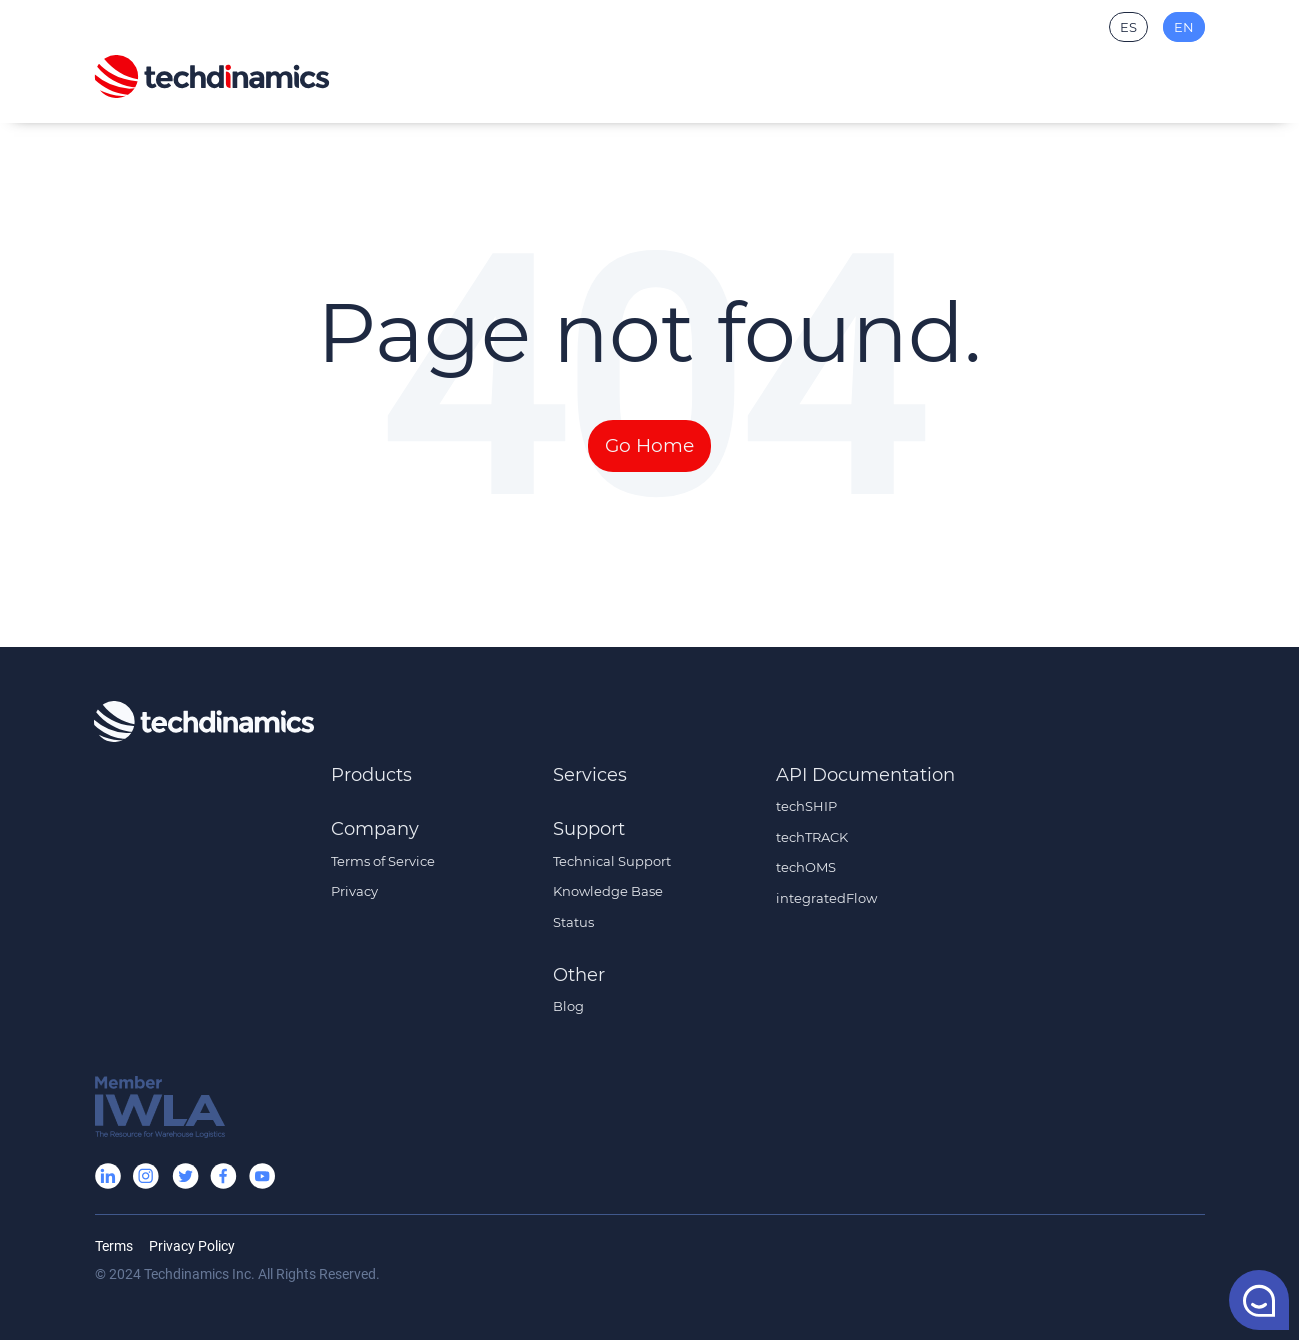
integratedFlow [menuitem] (826, 898)
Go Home (649, 445)
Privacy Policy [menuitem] (192, 1246)
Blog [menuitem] (568, 1006)
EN (1184, 27)
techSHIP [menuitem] (806, 806)
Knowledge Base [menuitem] (608, 891)
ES (1128, 27)
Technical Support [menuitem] (612, 861)
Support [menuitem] (589, 829)
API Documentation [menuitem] (865, 775)
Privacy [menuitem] (354, 891)
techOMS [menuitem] (806, 867)
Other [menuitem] (579, 975)
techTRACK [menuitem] (812, 837)
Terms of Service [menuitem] (383, 861)
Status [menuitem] (573, 922)
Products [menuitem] (371, 775)
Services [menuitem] (590, 775)
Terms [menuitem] (114, 1246)
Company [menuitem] (375, 829)
